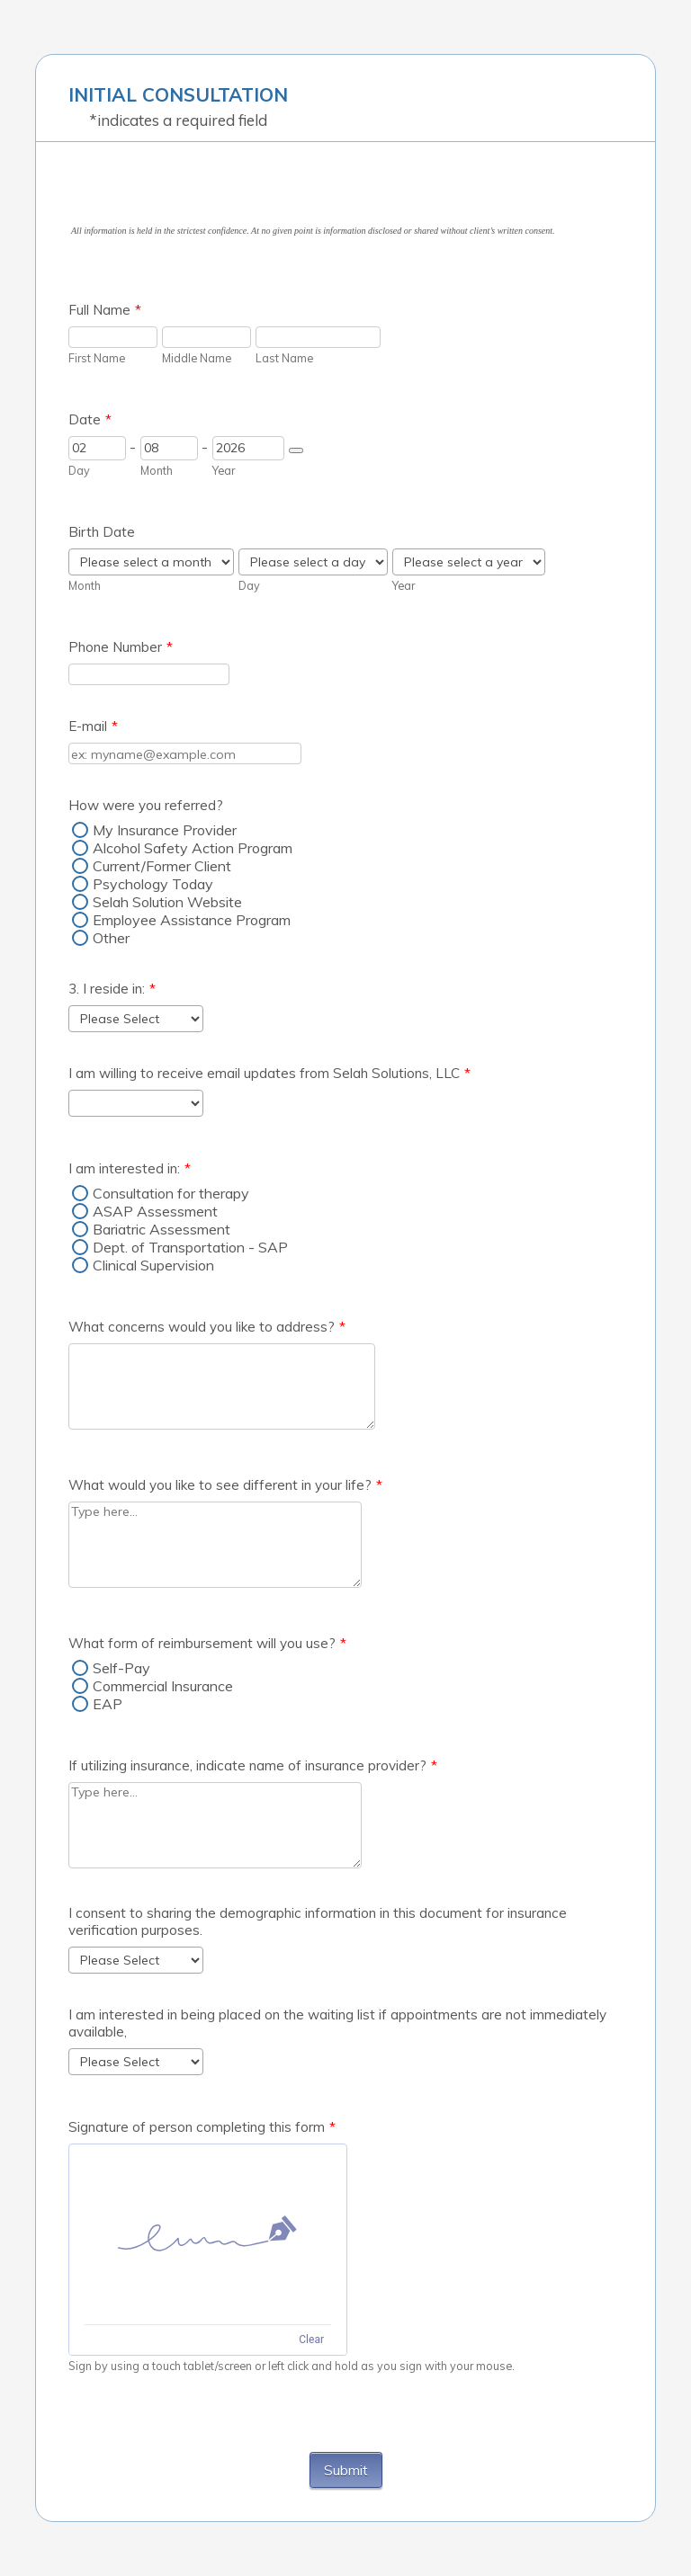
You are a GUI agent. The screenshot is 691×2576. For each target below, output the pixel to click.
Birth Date (101, 531)
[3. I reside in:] (135, 1018)
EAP (107, 1704)
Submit (346, 2470)
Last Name (284, 358)
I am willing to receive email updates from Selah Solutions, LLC (269, 1073)
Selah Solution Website (167, 902)
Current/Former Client (162, 866)
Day (79, 470)
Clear (311, 2339)
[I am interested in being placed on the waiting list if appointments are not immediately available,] (135, 2061)
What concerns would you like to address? (207, 1326)
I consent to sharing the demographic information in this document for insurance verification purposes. (317, 1921)
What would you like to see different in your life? (225, 1484)
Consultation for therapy (171, 1193)
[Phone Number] (148, 674)
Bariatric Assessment (161, 1229)
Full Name (104, 309)
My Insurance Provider (165, 830)
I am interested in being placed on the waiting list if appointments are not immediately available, (337, 2023)
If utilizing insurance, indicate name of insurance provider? (252, 1765)
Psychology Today (153, 884)
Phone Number (120, 646)
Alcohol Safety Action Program (192, 848)
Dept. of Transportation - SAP (190, 1247)
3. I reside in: (112, 988)
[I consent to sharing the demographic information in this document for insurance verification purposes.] (135, 1960)
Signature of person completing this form (202, 2126)
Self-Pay (121, 1668)
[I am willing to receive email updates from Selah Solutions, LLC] (135, 1103)
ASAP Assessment (155, 1211)
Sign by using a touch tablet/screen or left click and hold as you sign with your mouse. (291, 2365)
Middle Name (196, 358)
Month (156, 470)
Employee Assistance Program (192, 920)
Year (223, 470)
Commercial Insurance (163, 1686)
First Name (96, 358)
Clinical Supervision (153, 1265)
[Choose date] (296, 450)
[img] (207, 2234)
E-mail (93, 726)
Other (111, 938)
